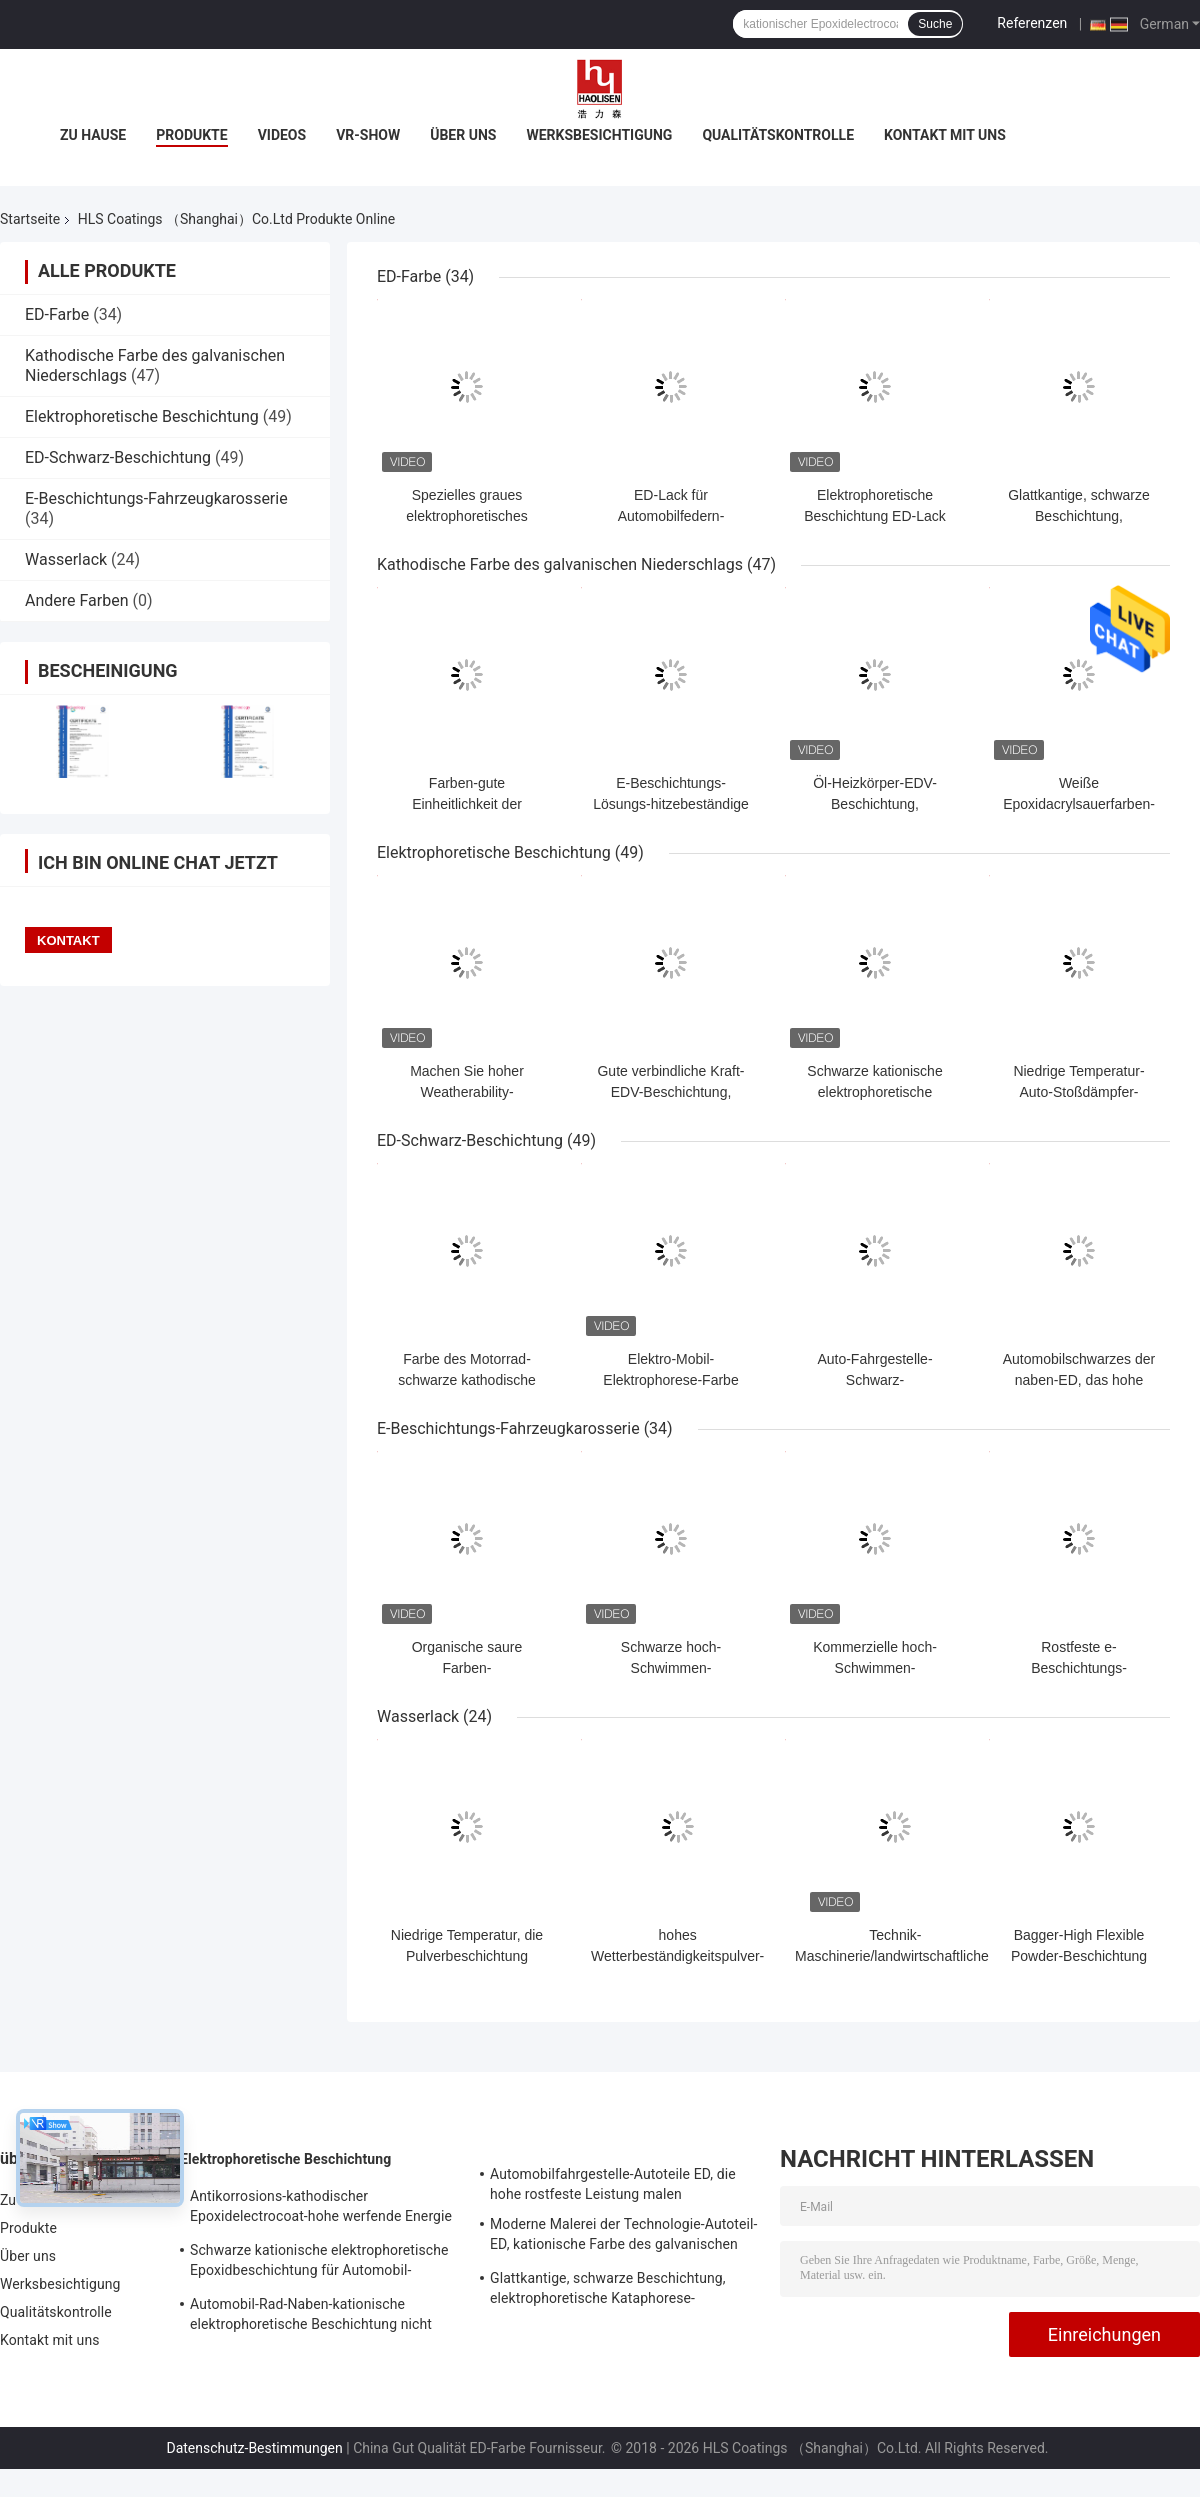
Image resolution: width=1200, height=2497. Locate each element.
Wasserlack (66, 559)
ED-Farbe (57, 314)
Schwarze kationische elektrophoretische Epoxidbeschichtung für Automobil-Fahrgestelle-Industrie (319, 2263)
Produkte (191, 135)
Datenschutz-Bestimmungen (254, 2448)
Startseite (30, 219)
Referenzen (1032, 23)
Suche (935, 24)
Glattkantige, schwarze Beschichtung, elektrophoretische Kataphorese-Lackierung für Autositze (608, 2291)
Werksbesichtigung (599, 135)
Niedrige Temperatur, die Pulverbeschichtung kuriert (467, 1956)
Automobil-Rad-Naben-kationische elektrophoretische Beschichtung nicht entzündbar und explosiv (311, 2317)
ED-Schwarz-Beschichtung (118, 457)
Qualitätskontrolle (778, 135)
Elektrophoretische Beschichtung (142, 416)
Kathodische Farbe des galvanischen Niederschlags (560, 564)
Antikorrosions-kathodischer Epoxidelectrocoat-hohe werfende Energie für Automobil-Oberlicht (321, 2209)
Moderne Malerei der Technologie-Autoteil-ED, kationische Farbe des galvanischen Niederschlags (624, 2237)
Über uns (463, 135)
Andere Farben (77, 600)
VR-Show (368, 135)
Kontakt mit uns (945, 135)
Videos (282, 135)
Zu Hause (93, 135)
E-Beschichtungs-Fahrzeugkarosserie (156, 498)
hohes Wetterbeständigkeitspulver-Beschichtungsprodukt (677, 1956)
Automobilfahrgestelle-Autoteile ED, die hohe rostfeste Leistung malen (613, 2184)
